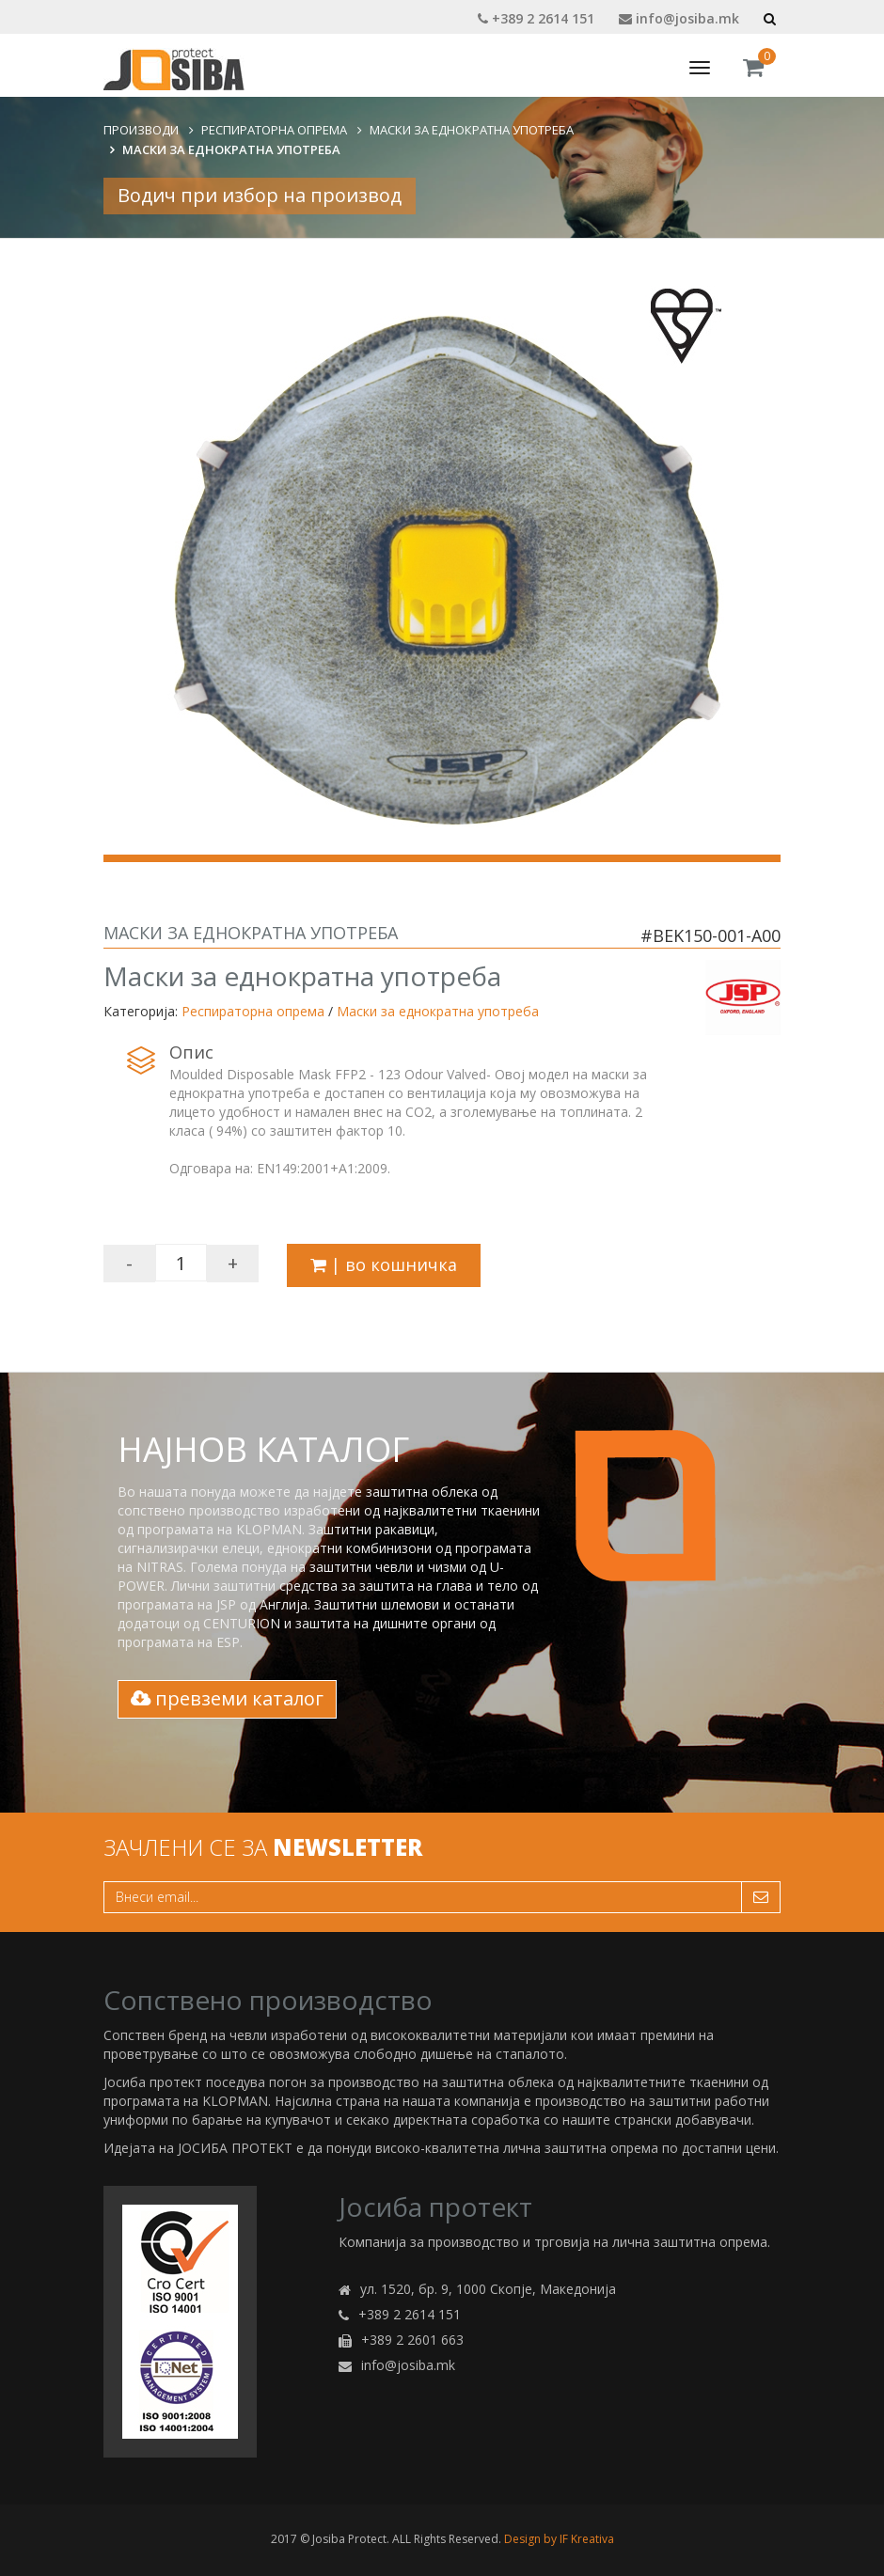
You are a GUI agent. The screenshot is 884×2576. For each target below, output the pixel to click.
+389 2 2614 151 (536, 18)
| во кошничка (383, 1264)
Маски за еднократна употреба (472, 129)
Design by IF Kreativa (559, 2539)
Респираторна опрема (274, 129)
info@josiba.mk (679, 18)
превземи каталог (227, 1698)
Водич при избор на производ (260, 195)
